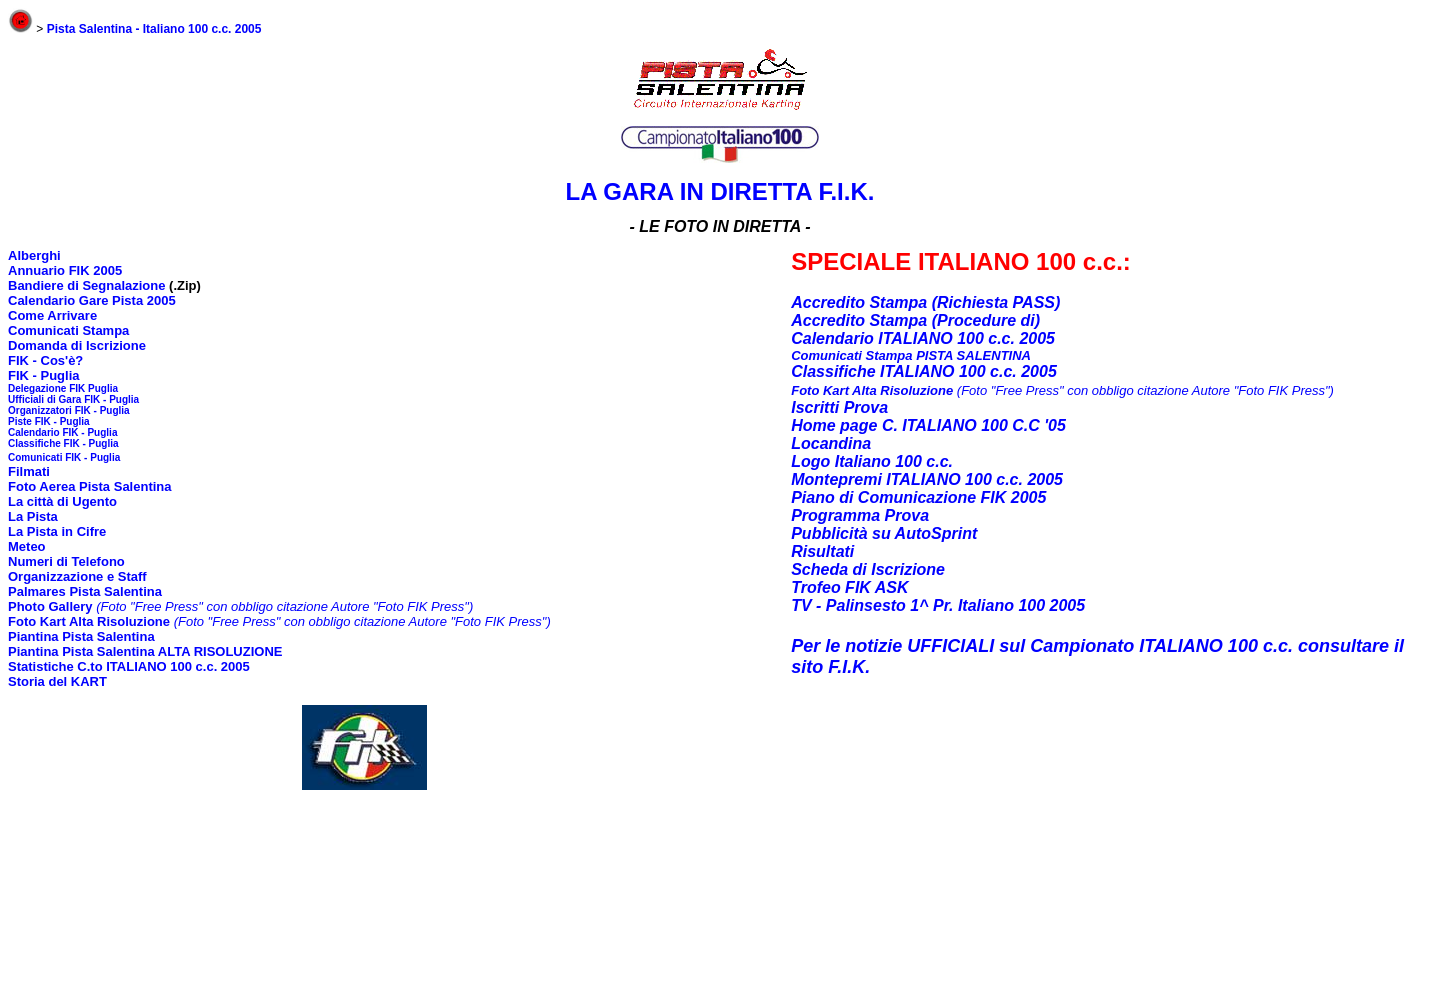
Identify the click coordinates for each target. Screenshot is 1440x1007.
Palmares (37, 591)
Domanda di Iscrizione (77, 345)
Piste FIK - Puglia (49, 421)
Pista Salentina (114, 591)
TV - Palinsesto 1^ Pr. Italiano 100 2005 (938, 605)
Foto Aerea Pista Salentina (90, 486)
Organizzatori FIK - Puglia (69, 410)
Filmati (29, 471)
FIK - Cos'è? (45, 360)
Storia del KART (57, 681)
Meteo (27, 546)
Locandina (831, 443)
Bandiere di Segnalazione (88, 285)
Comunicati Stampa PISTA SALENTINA (911, 355)
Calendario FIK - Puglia (62, 432)
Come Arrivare (52, 315)
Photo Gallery (50, 606)
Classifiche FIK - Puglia (63, 443)
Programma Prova (860, 515)
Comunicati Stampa (68, 330)
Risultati (822, 551)
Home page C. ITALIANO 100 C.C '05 (928, 425)
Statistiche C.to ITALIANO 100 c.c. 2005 (129, 666)
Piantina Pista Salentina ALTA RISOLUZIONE (145, 651)
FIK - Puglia (44, 375)
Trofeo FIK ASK (849, 587)
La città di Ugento (62, 501)
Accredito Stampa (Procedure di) (915, 320)
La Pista (33, 516)
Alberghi (34, 255)
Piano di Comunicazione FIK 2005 (918, 497)
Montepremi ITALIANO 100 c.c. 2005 (927, 479)
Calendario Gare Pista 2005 (92, 300)
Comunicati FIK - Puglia (64, 457)
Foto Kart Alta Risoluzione (89, 621)
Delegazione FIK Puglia (63, 388)
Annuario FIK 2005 (65, 270)
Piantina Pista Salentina (81, 636)
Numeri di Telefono (66, 561)
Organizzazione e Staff (77, 576)
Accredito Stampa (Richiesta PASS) (925, 302)
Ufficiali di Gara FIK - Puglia (73, 399)
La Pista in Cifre (57, 531)
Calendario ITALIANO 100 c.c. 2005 (923, 338)
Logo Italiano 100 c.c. (872, 461)
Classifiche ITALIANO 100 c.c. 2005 (924, 371)
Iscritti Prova (839, 407)
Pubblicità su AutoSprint (884, 533)
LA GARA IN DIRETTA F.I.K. (720, 191)
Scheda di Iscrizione (868, 569)
